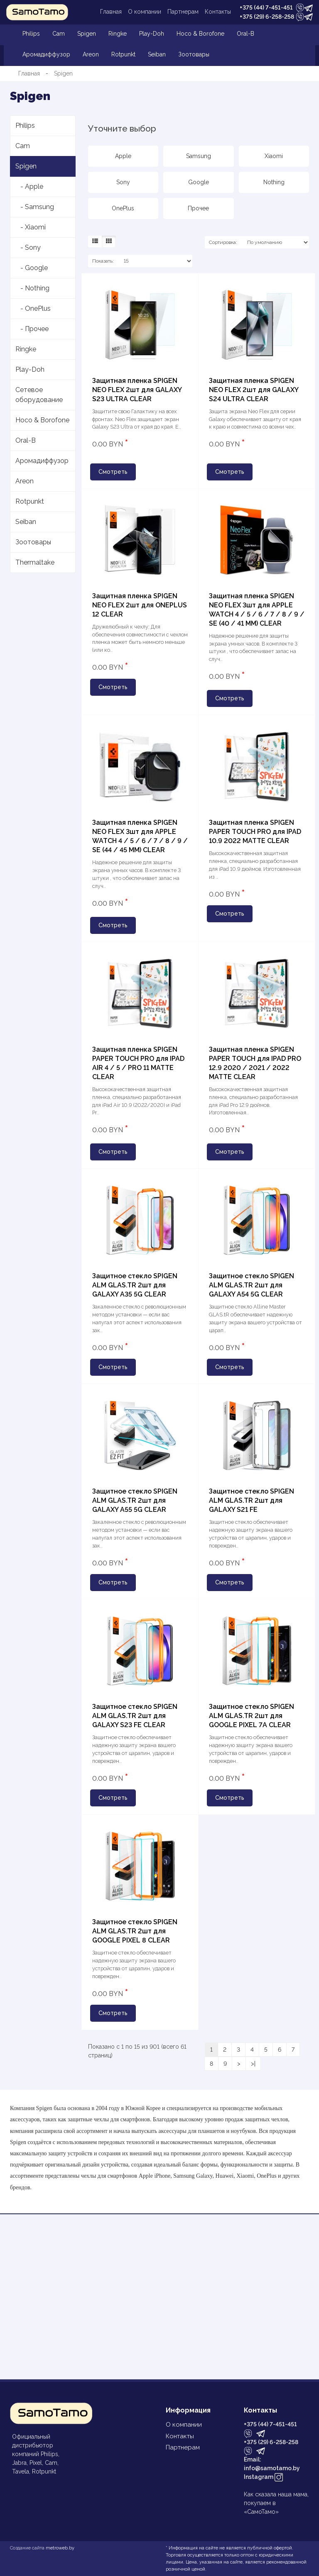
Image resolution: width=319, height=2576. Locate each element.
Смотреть (113, 471)
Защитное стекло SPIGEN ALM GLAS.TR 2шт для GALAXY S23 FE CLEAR (134, 1716)
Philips (31, 33)
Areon (91, 54)
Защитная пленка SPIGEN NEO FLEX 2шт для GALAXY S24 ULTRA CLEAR (253, 390)
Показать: (103, 261)
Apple (123, 156)
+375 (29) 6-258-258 (267, 16)
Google (198, 182)
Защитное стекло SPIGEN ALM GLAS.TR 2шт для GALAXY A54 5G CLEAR (251, 1285)
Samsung (198, 156)
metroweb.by (60, 2548)
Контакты (218, 11)
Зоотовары (193, 54)
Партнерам (183, 11)
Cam (58, 33)
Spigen (86, 33)
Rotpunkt (123, 54)
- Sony (28, 247)
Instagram (263, 2477)
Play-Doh (151, 33)
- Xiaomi (30, 227)
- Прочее (32, 329)
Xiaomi (274, 156)
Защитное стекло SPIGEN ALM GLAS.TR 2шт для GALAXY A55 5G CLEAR (134, 1500)
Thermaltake (34, 562)
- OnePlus (33, 308)
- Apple (29, 186)
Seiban (157, 54)
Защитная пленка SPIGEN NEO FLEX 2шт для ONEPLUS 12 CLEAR (139, 605)
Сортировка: (223, 242)
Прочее (198, 208)
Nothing (274, 182)
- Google (31, 268)
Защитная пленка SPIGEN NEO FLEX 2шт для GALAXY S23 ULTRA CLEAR (137, 390)
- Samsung (34, 207)
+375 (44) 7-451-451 (266, 7)
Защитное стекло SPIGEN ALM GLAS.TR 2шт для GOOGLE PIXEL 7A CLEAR (251, 1716)
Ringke (117, 33)
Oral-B (245, 33)
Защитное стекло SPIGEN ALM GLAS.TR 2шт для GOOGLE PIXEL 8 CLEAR (134, 1931)
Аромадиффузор (46, 54)
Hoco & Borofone (200, 33)
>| (253, 2063)
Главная (111, 11)
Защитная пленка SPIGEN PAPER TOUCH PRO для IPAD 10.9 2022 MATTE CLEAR (255, 832)
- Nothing (32, 288)
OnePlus (123, 208)
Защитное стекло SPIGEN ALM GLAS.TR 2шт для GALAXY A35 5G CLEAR (134, 1285)
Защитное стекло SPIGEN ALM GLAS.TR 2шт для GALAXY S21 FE (251, 1500)
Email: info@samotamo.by (272, 2463)
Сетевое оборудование (39, 395)
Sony (123, 182)
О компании (144, 11)
